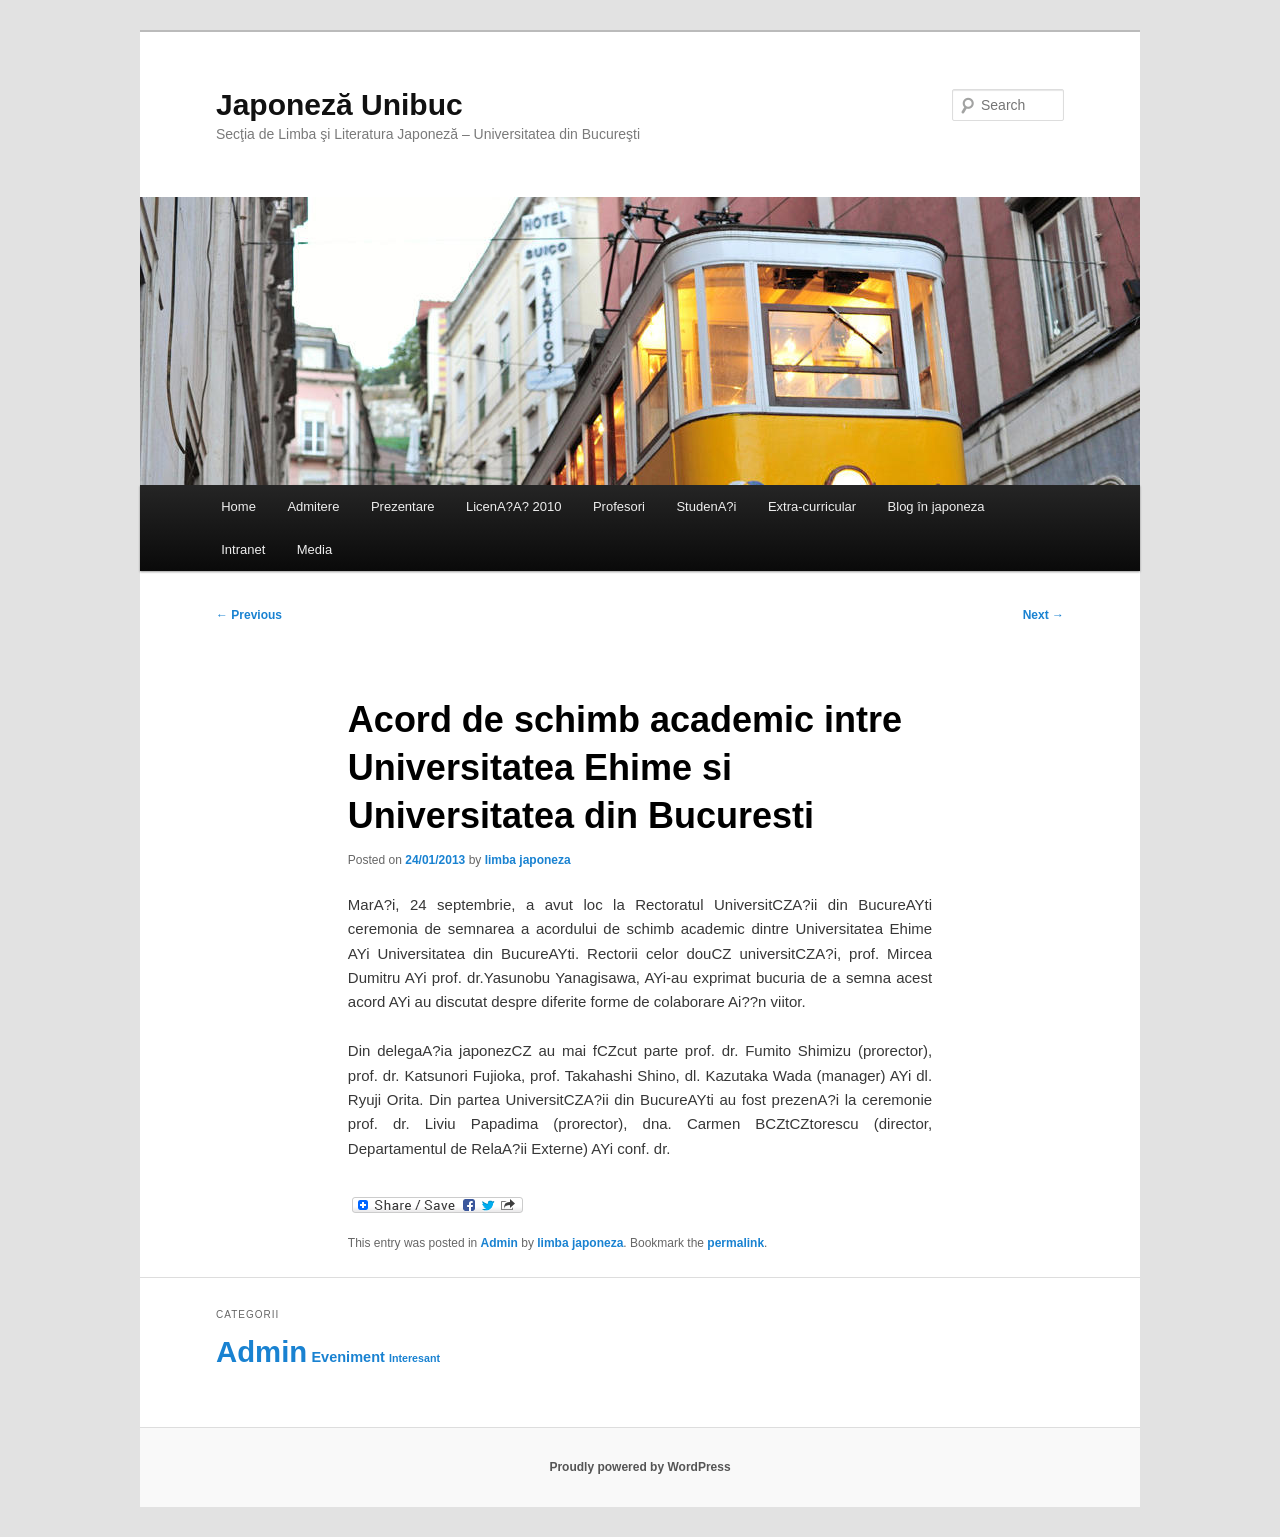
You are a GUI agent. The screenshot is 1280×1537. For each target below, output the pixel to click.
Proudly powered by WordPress (639, 1467)
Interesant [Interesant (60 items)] (414, 1358)
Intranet (243, 549)
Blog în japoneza (936, 506)
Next (1043, 615)
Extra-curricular (812, 506)
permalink (735, 1243)
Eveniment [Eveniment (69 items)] (347, 1357)
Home (238, 506)
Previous (249, 615)
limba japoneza (528, 860)
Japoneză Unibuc (339, 104)
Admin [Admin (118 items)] (261, 1351)
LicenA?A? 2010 (513, 506)
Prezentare (403, 506)
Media (314, 549)
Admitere (313, 506)
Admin (499, 1243)
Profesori (619, 506)
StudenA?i (706, 506)
